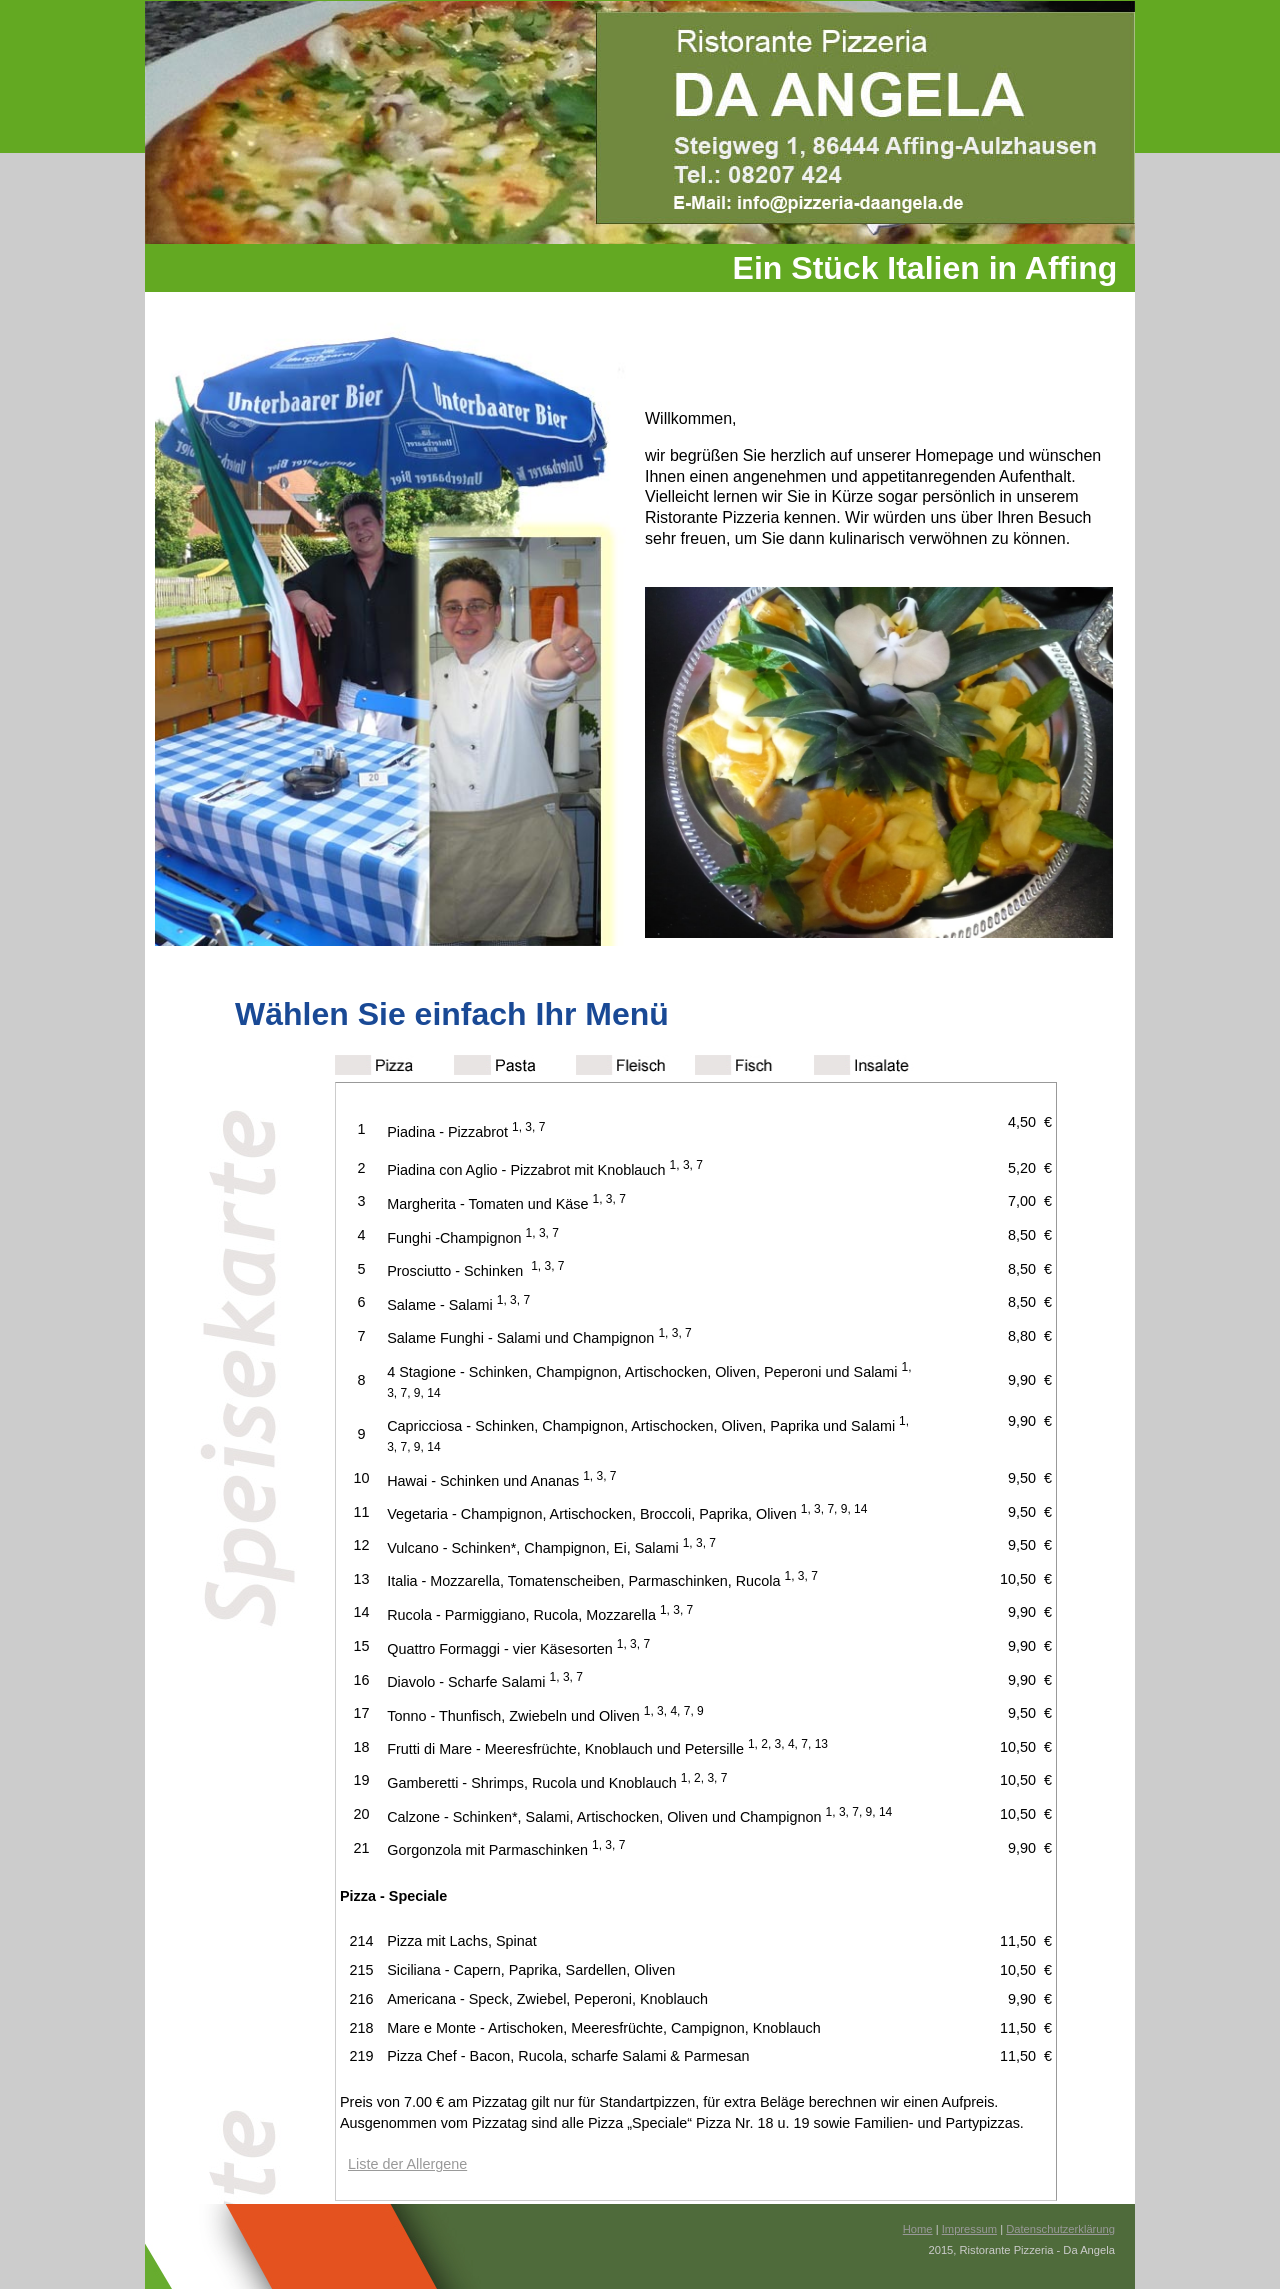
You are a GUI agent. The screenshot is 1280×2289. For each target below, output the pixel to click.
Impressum (969, 2229)
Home (918, 2229)
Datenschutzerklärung (1060, 2229)
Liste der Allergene (407, 2164)
